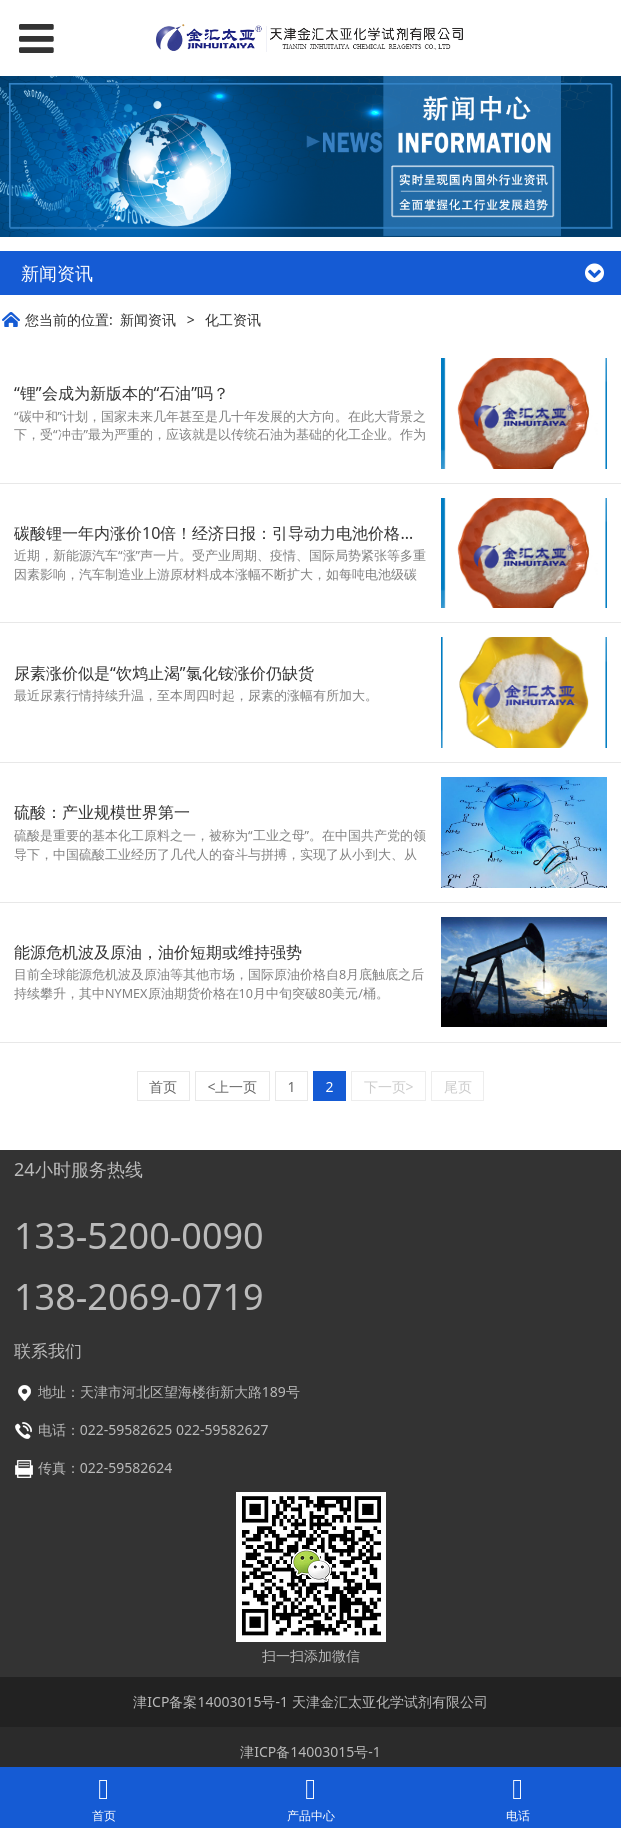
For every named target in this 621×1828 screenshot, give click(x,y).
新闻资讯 (148, 319)
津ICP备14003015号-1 (310, 1751)
